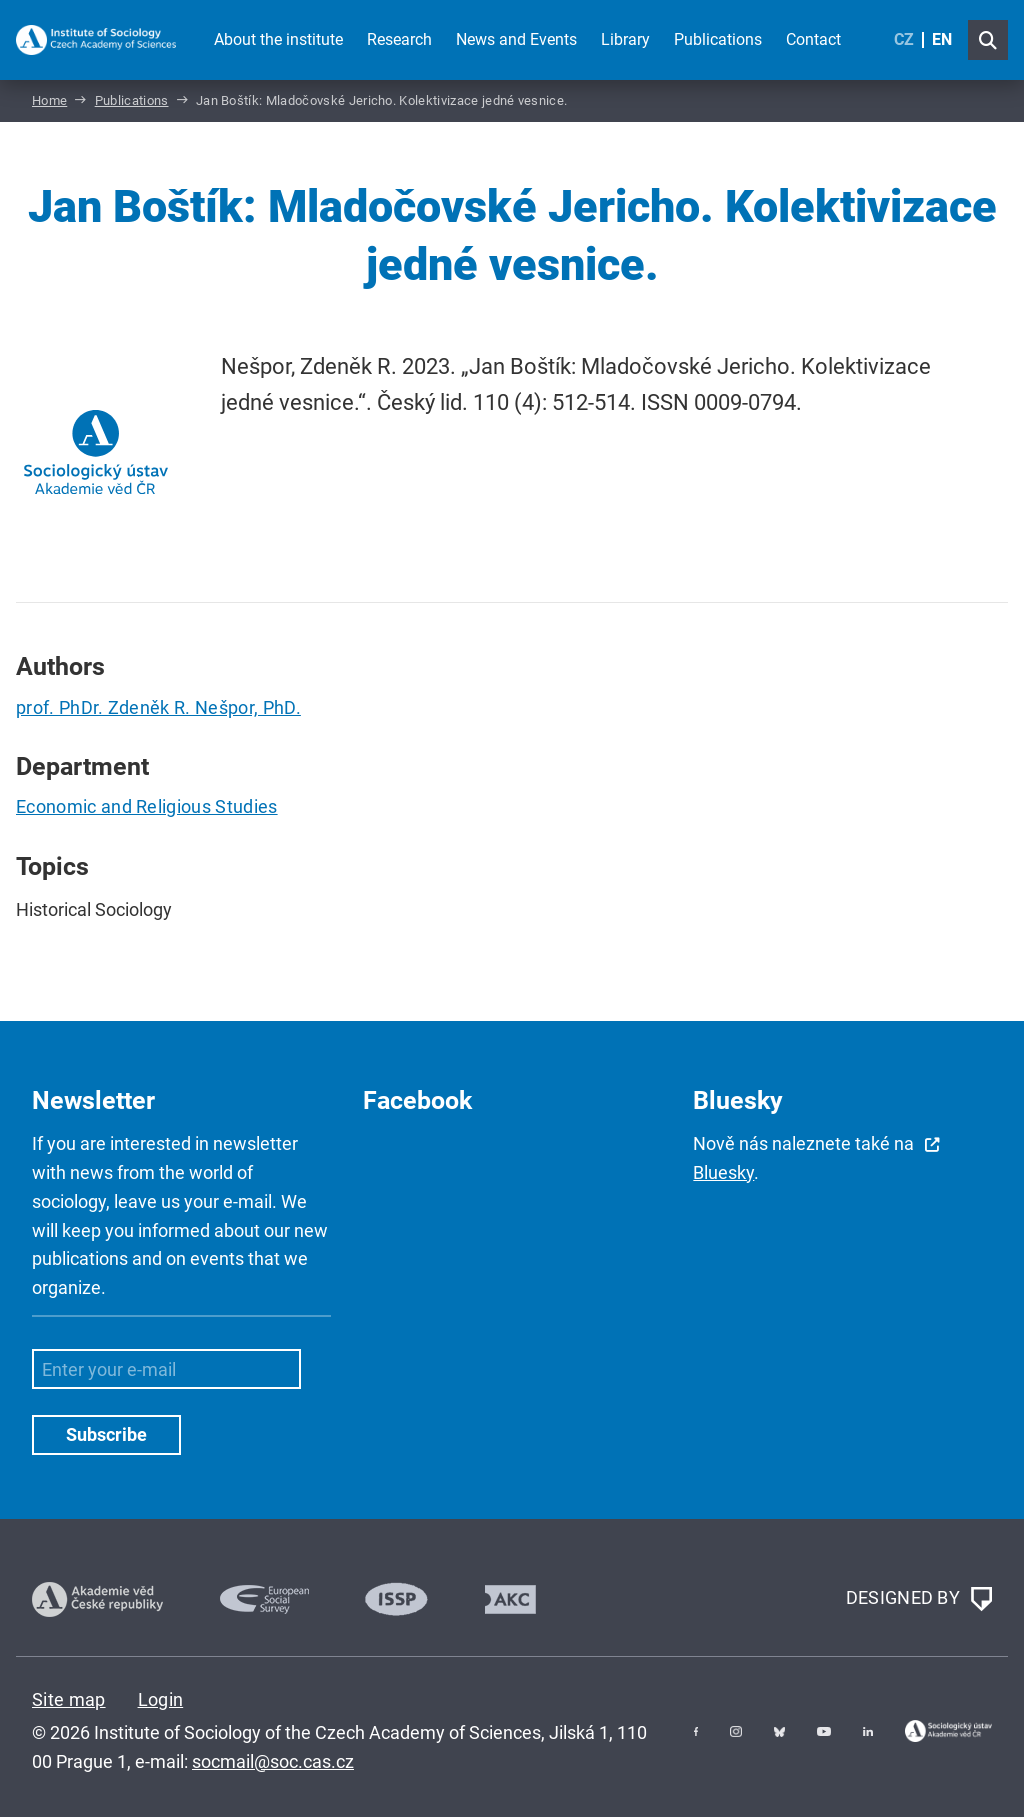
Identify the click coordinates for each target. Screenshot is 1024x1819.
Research (399, 39)
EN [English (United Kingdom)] (942, 39)
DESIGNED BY (919, 1602)
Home (49, 103)
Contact (813, 39)
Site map (69, 1701)
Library (625, 39)
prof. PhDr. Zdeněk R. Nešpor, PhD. (158, 710)
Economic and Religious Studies (147, 809)
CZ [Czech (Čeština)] (904, 39)
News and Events (516, 39)
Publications (718, 39)
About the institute (278, 39)
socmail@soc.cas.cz (273, 1763)
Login (161, 1701)
